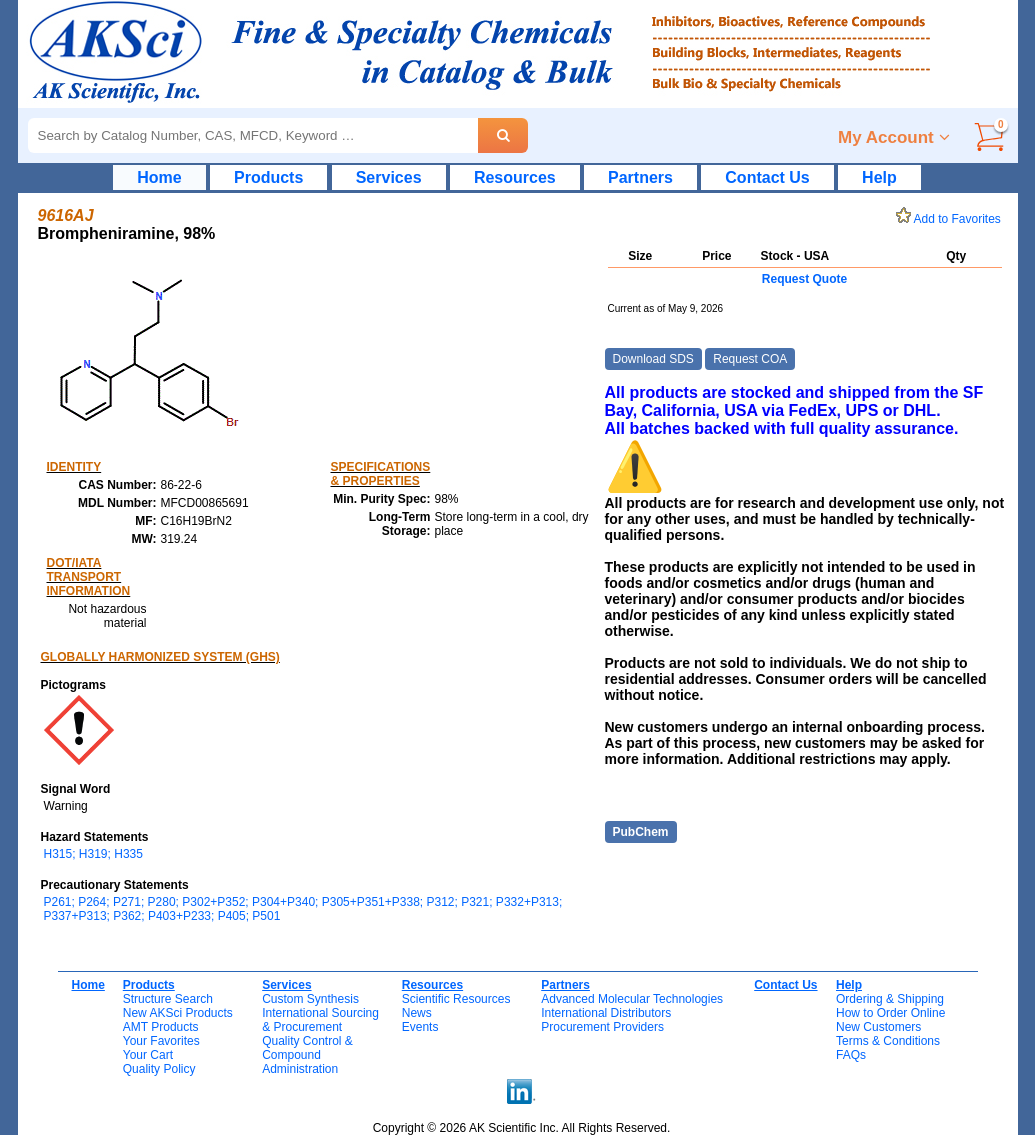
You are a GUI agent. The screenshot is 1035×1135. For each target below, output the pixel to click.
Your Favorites (161, 1041)
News (417, 1013)
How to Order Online (890, 1013)
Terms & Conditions (888, 1041)
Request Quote (804, 279)
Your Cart (148, 1055)
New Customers (878, 1027)
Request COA (750, 359)
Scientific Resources (456, 999)
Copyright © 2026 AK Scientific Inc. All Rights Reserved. (522, 1128)
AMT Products (161, 1027)
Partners (640, 177)
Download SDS (653, 359)
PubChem (641, 832)
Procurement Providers (602, 1027)
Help (879, 177)
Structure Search (168, 999)
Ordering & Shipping (890, 999)
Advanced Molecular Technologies (632, 999)
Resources (515, 177)
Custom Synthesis (310, 999)
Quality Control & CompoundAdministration (307, 1055)
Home (159, 177)
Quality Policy (159, 1069)
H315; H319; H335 (93, 854)
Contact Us (767, 177)
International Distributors (606, 1013)
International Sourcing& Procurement (320, 1020)
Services (389, 177)
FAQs (851, 1055)
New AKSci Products (178, 1013)
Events (420, 1027)
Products (268, 177)
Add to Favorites (952, 219)
